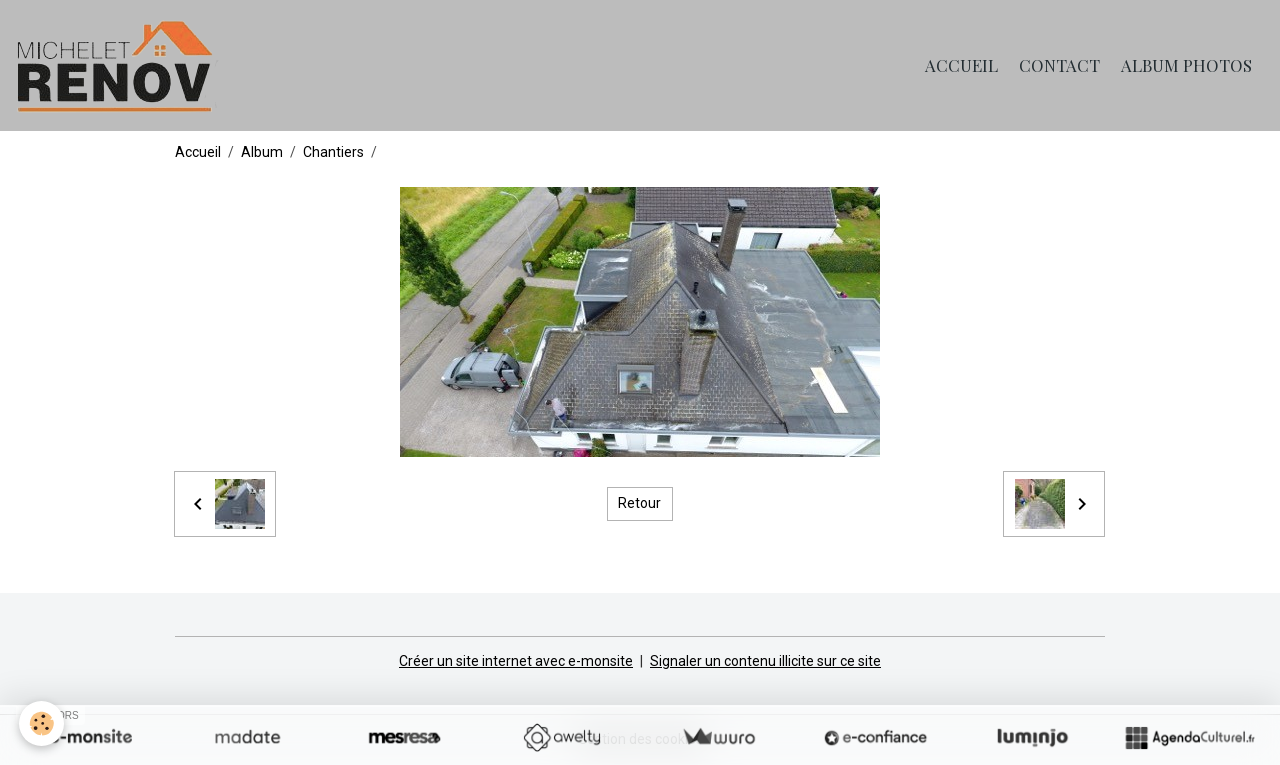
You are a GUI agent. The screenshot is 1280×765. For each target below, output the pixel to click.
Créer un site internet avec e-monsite (516, 661)
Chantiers (333, 152)
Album (262, 152)
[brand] (120, 65)
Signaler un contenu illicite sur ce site (765, 661)
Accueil (961, 65)
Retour (639, 503)
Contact (1059, 65)
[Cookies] (42, 723)
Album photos (1186, 65)
